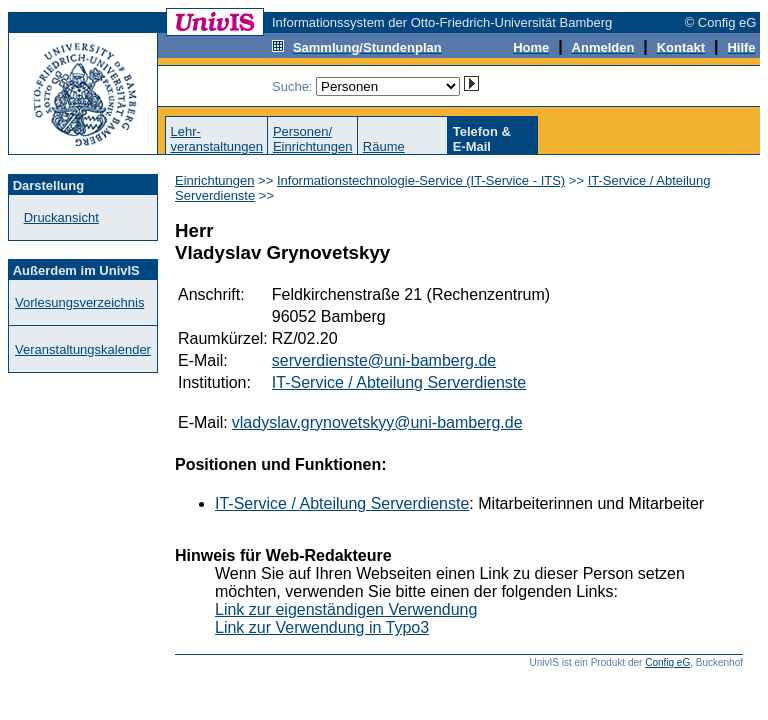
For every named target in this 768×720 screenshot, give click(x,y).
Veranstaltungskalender (83, 349)
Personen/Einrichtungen (313, 139)
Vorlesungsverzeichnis (79, 302)
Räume (384, 146)
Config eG (667, 662)
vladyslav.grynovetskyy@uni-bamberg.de (377, 422)
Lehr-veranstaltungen (216, 139)
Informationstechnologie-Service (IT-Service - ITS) (421, 180)
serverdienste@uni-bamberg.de (384, 360)
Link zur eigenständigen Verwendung (346, 609)
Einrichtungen (215, 180)
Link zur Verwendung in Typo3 (322, 627)
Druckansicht (61, 217)
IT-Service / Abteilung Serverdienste (399, 382)
